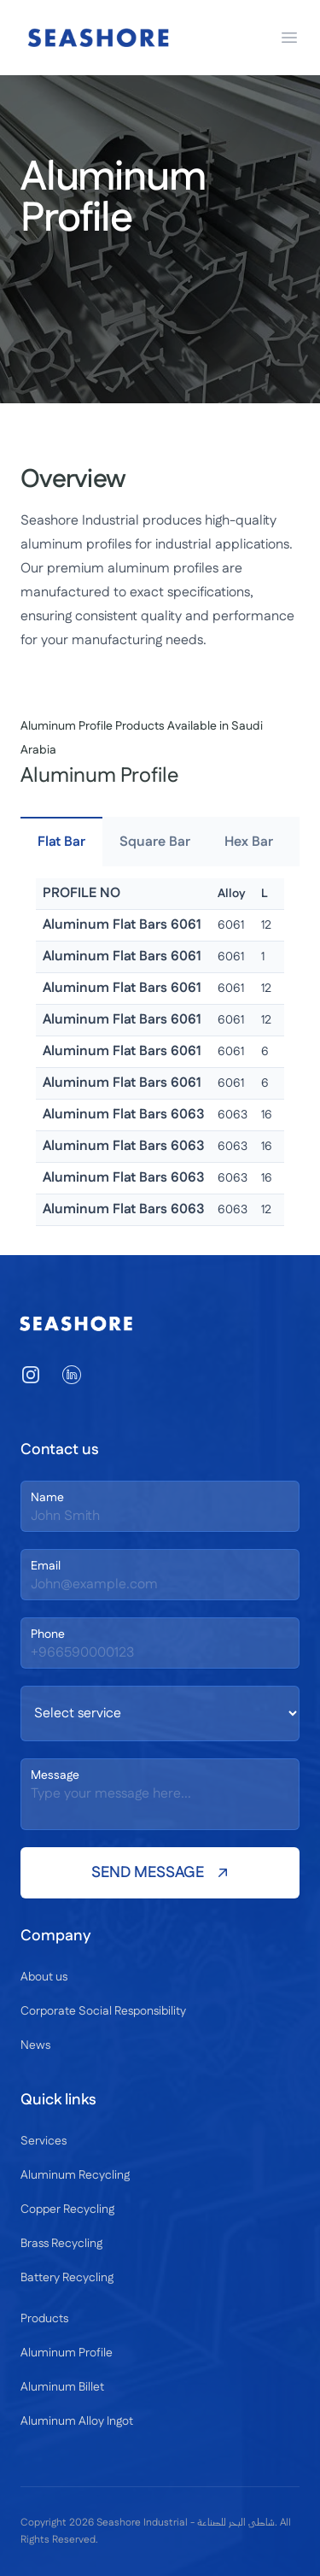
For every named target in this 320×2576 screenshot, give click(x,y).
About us (43, 1977)
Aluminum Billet (62, 2387)
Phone (48, 1634)
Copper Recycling (67, 2209)
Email (46, 1566)
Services (43, 2141)
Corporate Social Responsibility (103, 2011)
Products (44, 2318)
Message (55, 1775)
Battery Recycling (66, 2277)
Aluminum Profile (66, 2353)
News (35, 2045)
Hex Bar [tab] (248, 842)
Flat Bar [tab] (61, 842)
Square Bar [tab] (154, 842)
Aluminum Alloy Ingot (76, 2421)
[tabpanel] (160, 1052)
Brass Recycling (61, 2243)
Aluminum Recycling (75, 2175)
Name (47, 1497)
